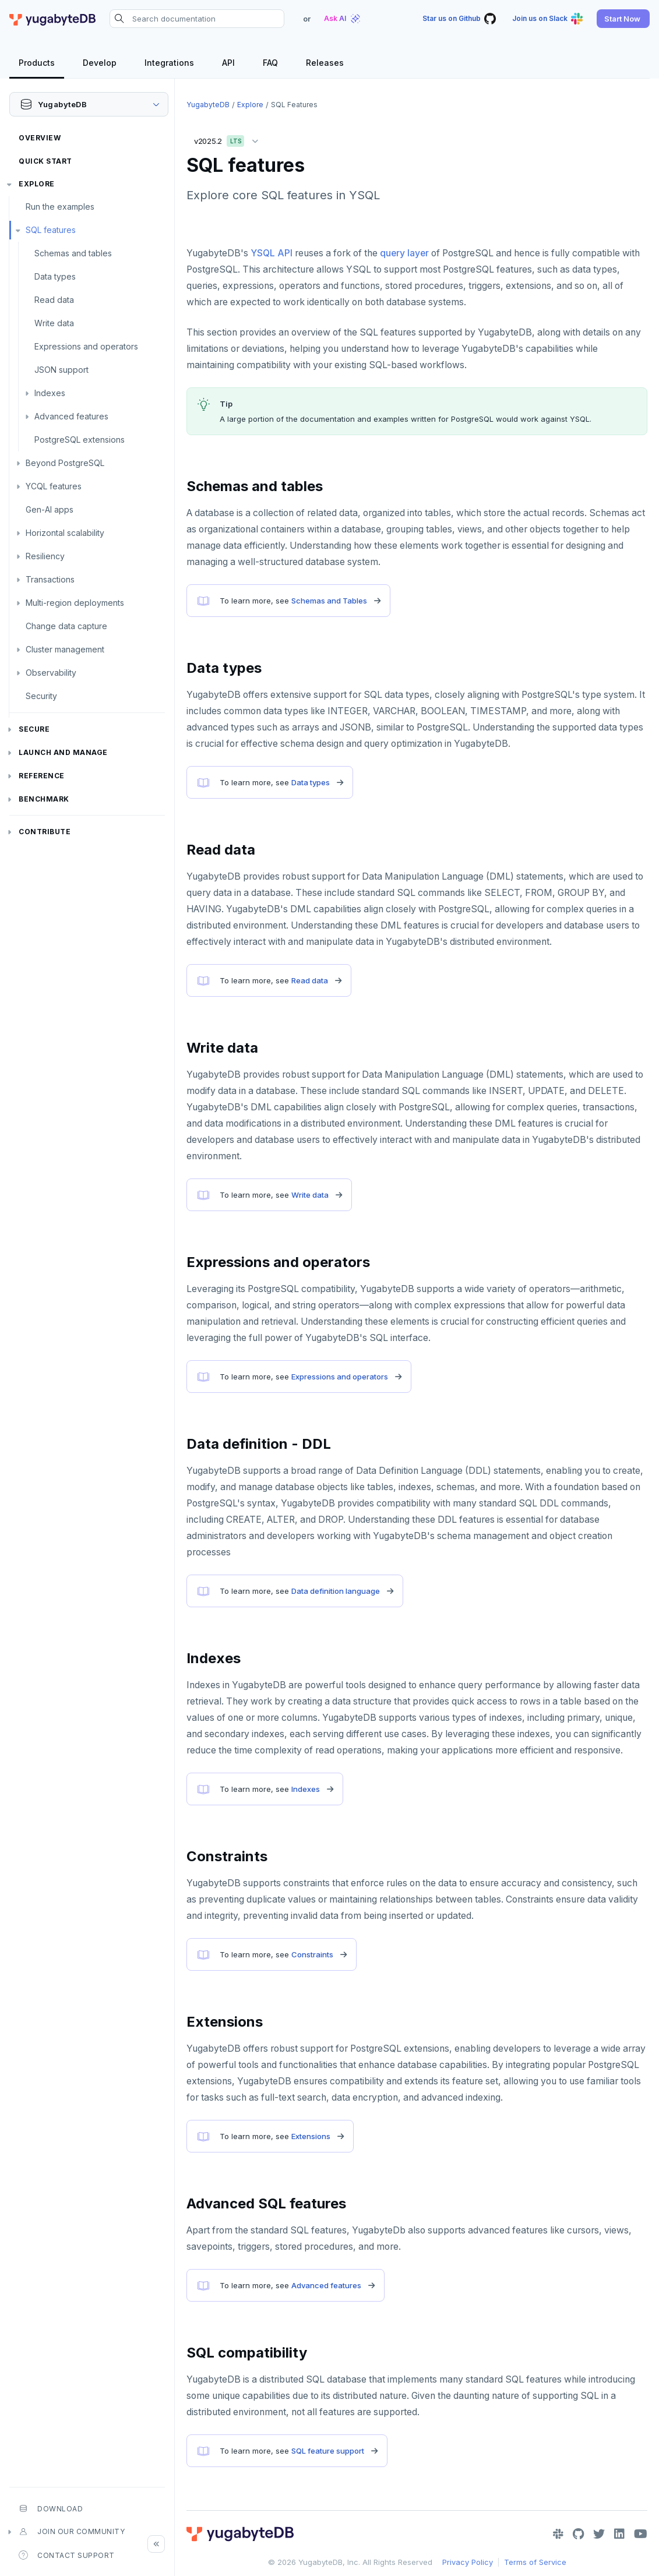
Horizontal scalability (65, 533)
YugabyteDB (208, 104)
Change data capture (66, 626)
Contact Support (67, 2555)
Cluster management (65, 649)
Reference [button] (42, 775)
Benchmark (44, 799)
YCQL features (54, 486)
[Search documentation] (197, 18)
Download (51, 2508)
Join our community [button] (72, 2531)
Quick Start (45, 161)
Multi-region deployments (75, 603)
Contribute (45, 831)
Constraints (312, 1954)
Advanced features (71, 416)
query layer (404, 253)
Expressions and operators (86, 346)
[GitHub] (578, 2534)
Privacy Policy (467, 2562)
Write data (54, 323)
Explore (37, 183)
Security (41, 696)
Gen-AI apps (49, 509)
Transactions (50, 579)
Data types (55, 276)
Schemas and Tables (329, 600)
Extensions (310, 2136)
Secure (34, 729)
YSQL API (272, 253)
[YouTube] (640, 2534)
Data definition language (335, 1591)
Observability (51, 672)
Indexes (49, 393)
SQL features (51, 230)
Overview (40, 137)
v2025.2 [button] (229, 139)
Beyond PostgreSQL (65, 463)
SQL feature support (327, 2450)
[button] (623, 18)
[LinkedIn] (619, 2534)
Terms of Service (535, 2562)
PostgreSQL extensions (79, 439)
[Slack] (558, 2534)
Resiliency (45, 556)
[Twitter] (599, 2534)
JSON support (61, 370)
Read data (54, 300)
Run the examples (60, 206)
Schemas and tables (73, 253)
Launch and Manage (63, 752)
